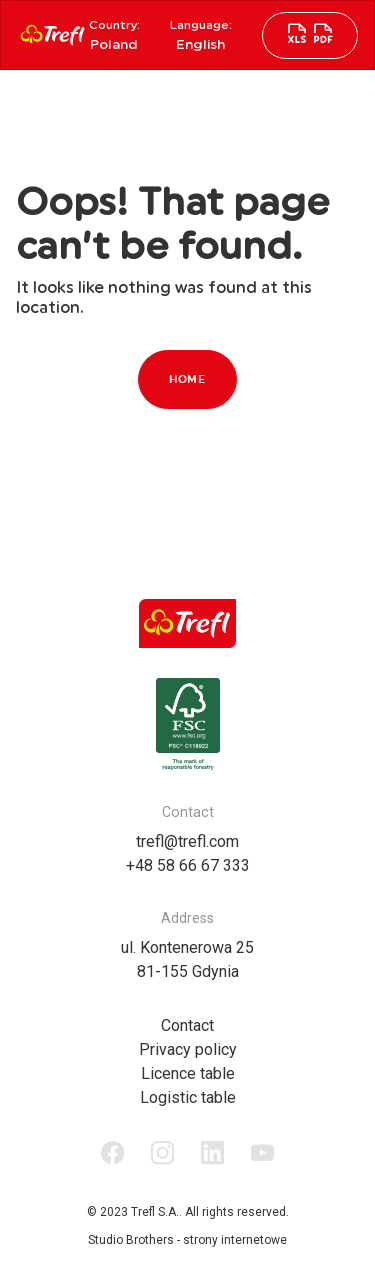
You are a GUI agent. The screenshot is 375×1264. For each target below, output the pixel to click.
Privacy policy (188, 1049)
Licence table (188, 1073)
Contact (187, 1025)
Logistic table (188, 1097)
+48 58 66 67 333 (188, 865)
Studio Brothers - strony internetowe (187, 1240)
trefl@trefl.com (187, 841)
